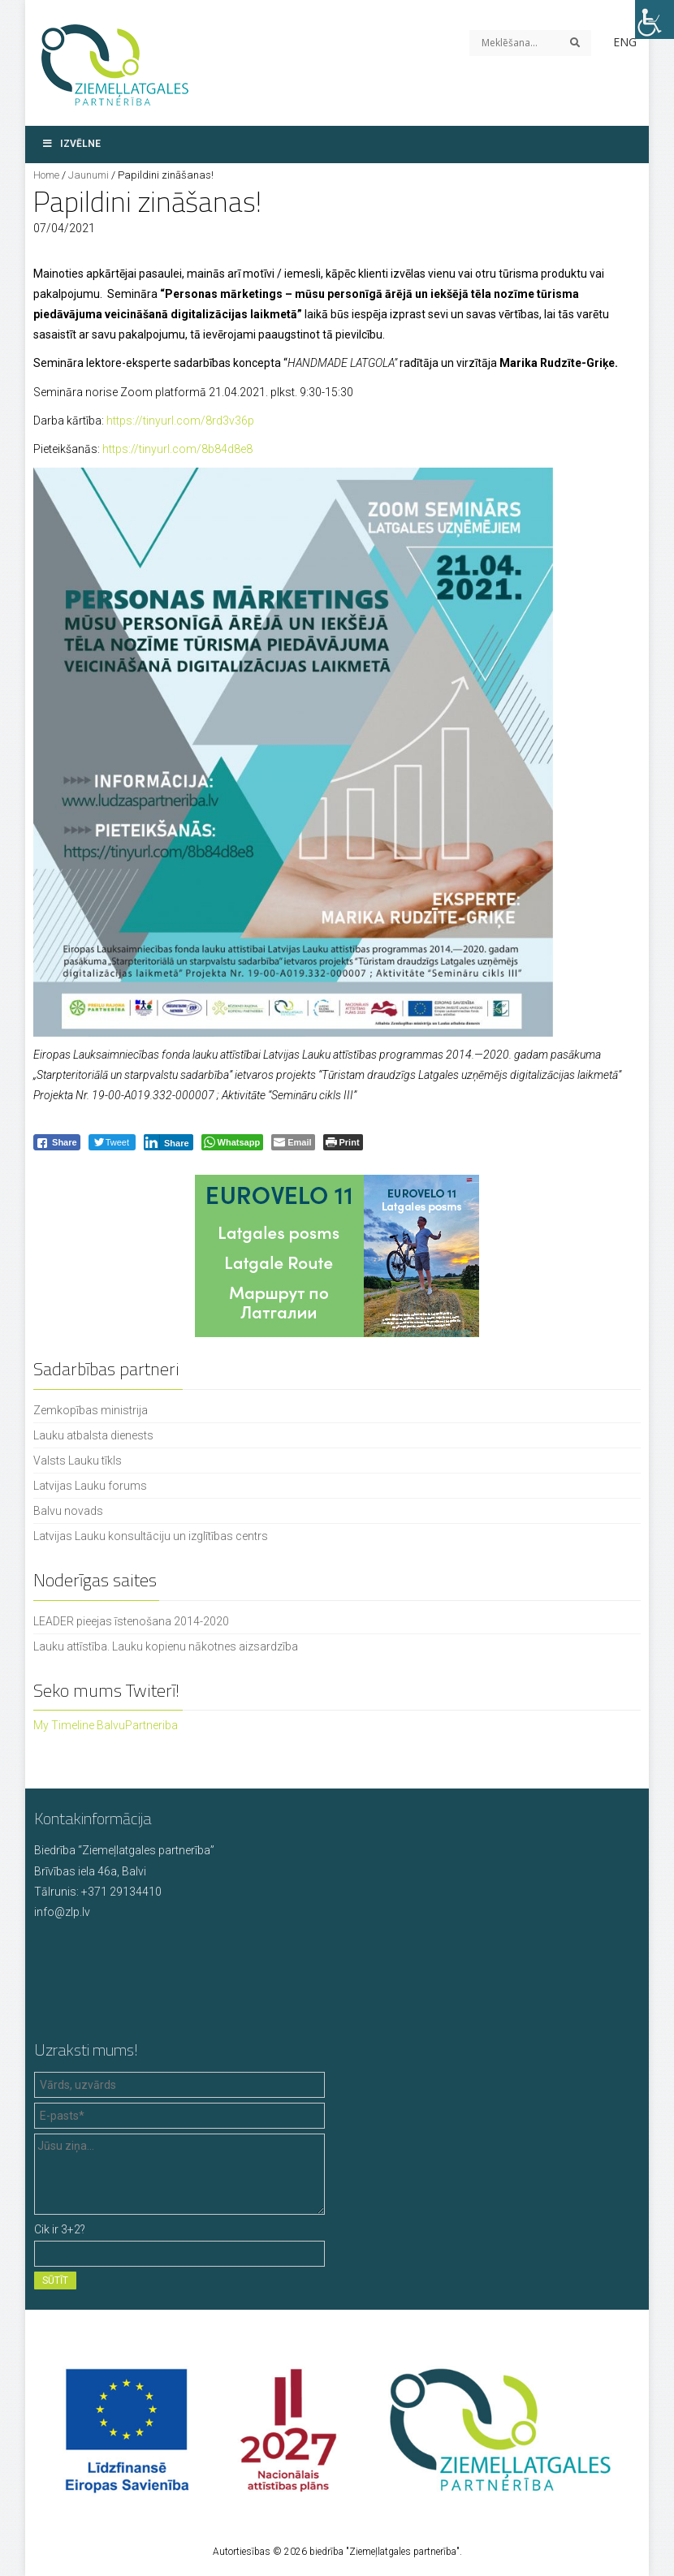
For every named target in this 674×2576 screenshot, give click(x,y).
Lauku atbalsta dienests (93, 1435)
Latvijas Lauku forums (90, 1485)
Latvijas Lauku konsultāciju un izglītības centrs (150, 1536)
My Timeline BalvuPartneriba (105, 1725)
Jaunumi (88, 175)
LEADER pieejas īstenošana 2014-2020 (131, 1621)
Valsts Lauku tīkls (77, 1460)
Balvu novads (68, 1510)
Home (46, 175)
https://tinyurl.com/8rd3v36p (180, 420)
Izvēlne (71, 143)
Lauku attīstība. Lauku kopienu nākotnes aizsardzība (165, 1646)
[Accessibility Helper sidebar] (654, 19)
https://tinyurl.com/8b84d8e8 (177, 448)
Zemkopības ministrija (90, 1410)
